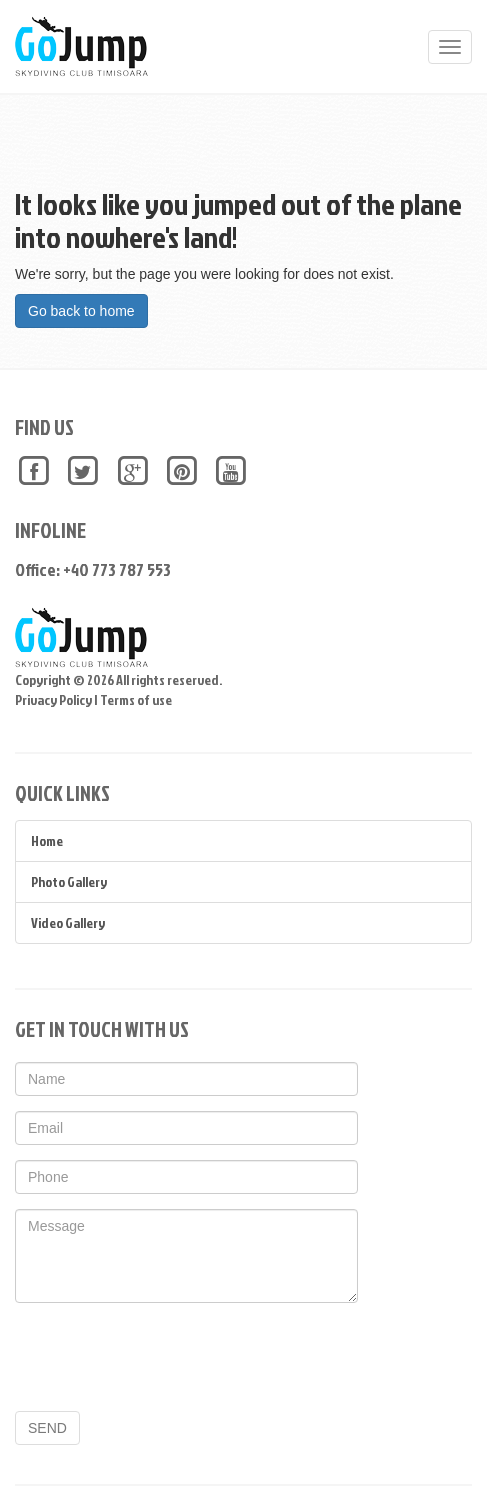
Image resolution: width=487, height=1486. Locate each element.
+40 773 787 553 (117, 569)
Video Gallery (68, 922)
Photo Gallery (69, 881)
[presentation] (167, 1357)
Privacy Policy (53, 699)
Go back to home (81, 311)
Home (47, 840)
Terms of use (136, 699)
